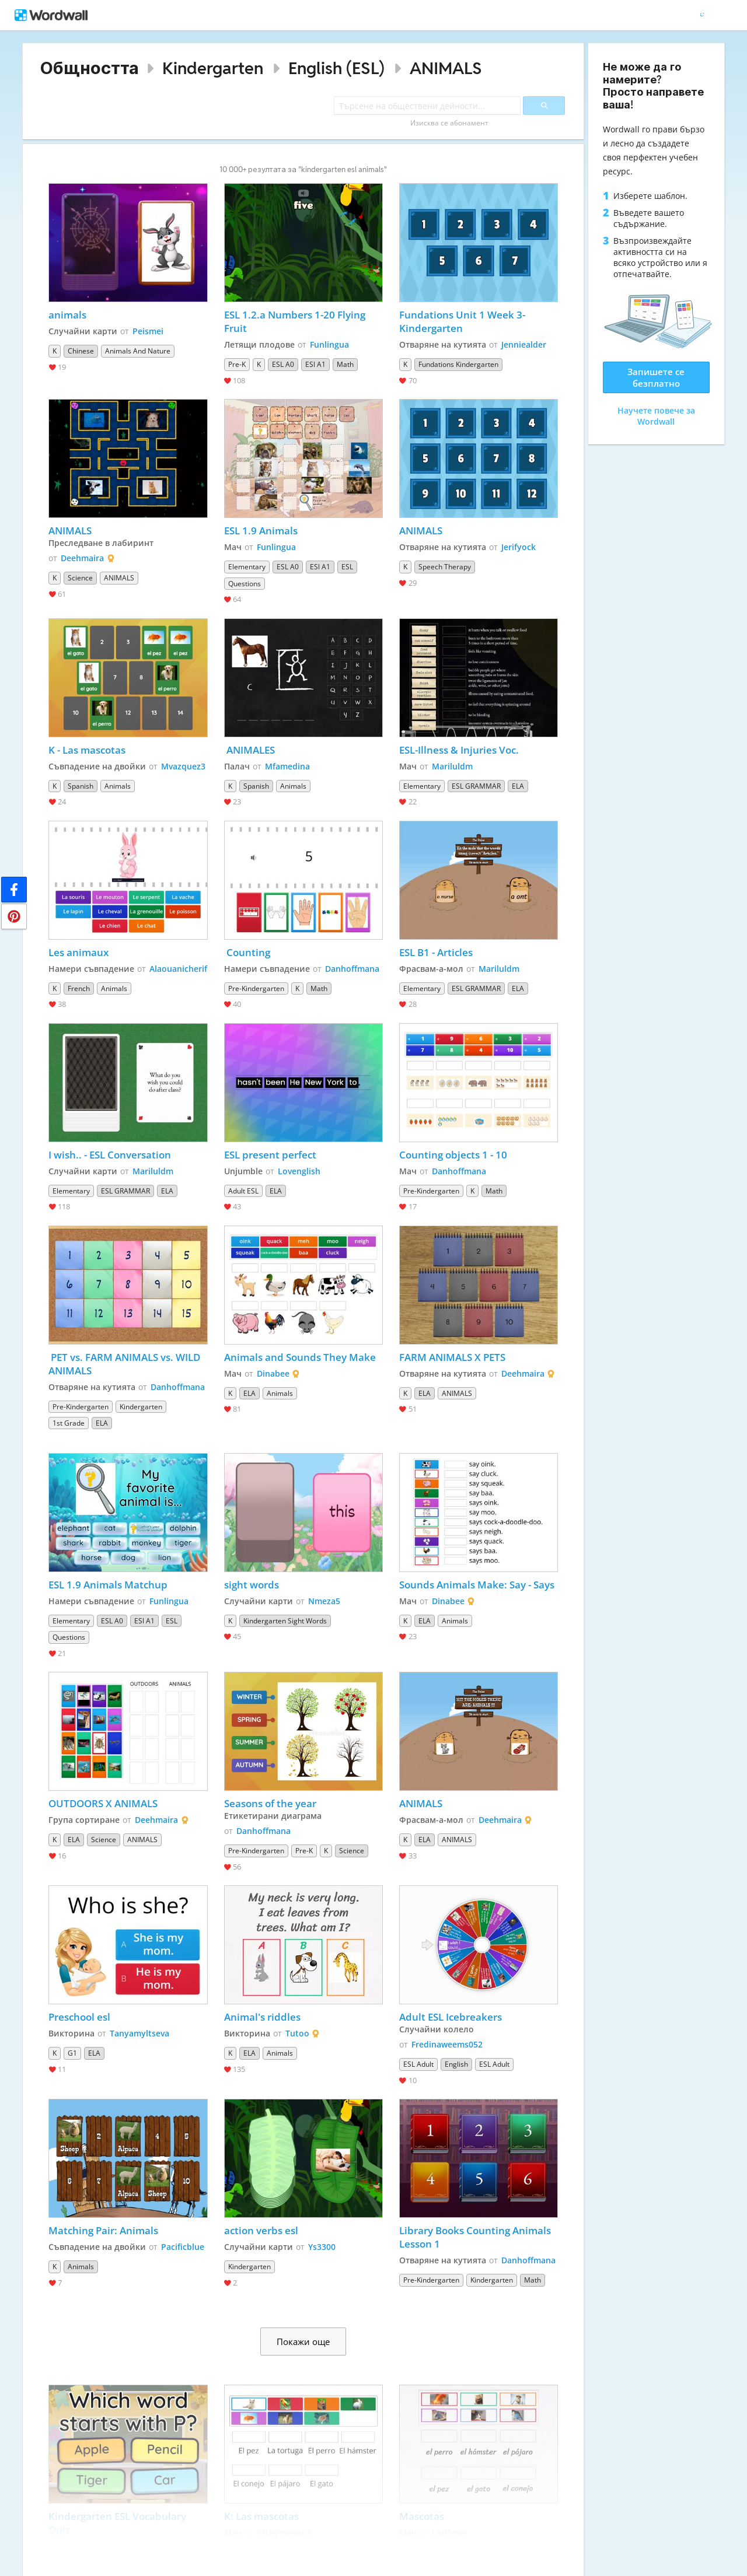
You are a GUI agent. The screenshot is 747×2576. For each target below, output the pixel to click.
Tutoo (297, 2033)
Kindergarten (212, 68)
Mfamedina (287, 766)
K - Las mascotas (86, 750)
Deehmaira (82, 558)
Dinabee (273, 1373)
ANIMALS (446, 68)
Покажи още (303, 2341)
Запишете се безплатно (656, 377)
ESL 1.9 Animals (261, 530)
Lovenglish (299, 1171)
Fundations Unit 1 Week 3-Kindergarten (462, 321)
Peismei (147, 331)
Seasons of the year (270, 1803)
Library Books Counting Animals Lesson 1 (477, 2237)
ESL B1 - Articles (436, 952)
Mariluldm (452, 766)
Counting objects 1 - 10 (453, 1154)
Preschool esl (79, 2017)
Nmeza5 (324, 1600)
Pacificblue (182, 2246)
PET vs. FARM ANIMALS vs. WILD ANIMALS (125, 1363)
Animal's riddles (262, 2017)
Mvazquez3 (183, 766)
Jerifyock (518, 546)
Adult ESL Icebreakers (450, 2017)
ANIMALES (249, 750)
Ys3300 (322, 2246)
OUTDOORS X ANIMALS (103, 1803)
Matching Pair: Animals (103, 2230)
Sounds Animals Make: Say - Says (476, 1584)
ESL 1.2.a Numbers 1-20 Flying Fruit (296, 321)
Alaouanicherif (178, 968)
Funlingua (329, 344)
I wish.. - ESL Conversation (109, 1154)
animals (67, 314)
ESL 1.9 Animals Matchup (107, 1584)
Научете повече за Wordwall (656, 416)
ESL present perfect (270, 1154)
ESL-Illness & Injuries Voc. (460, 750)
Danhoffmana (352, 968)
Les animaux (79, 952)
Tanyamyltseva (139, 2033)
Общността (89, 68)
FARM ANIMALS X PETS (452, 1357)
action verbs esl (261, 2230)
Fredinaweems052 (447, 2044)
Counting (248, 952)
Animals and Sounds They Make (300, 1357)
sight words (251, 1584)
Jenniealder (523, 344)
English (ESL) (336, 68)
